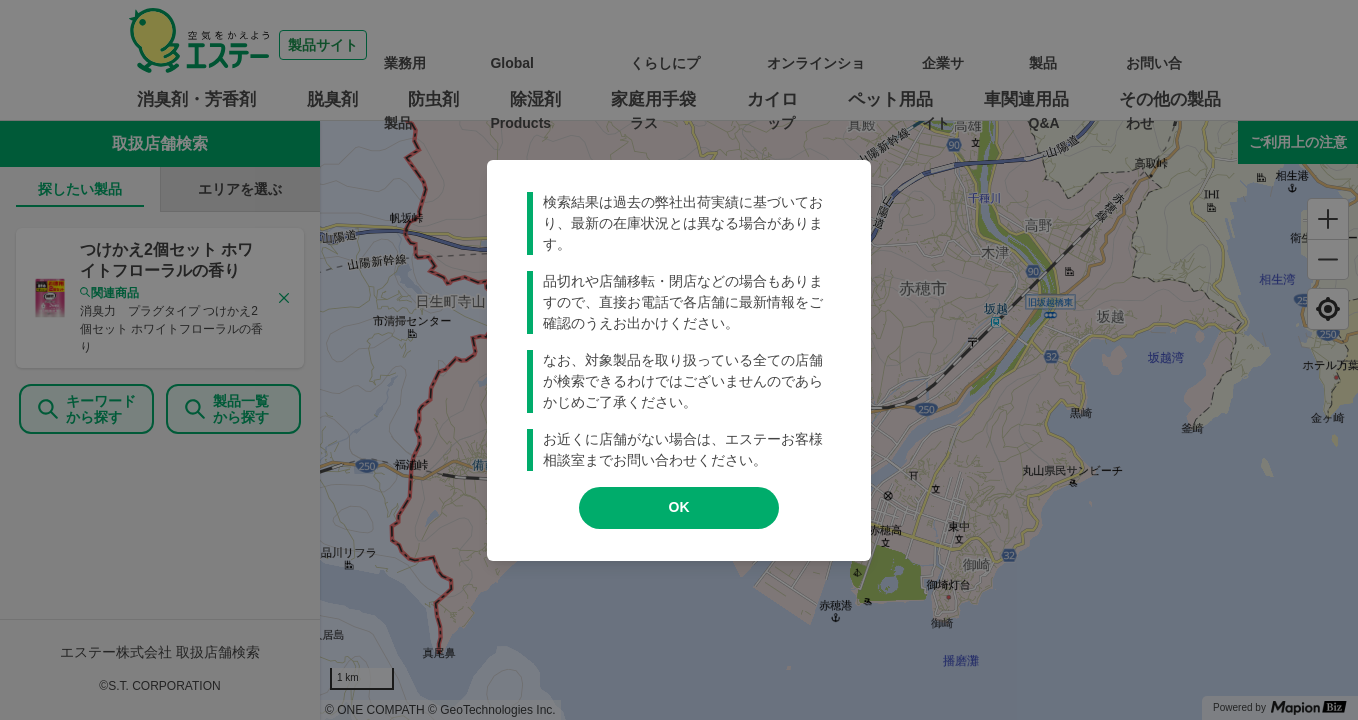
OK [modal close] (679, 507)
